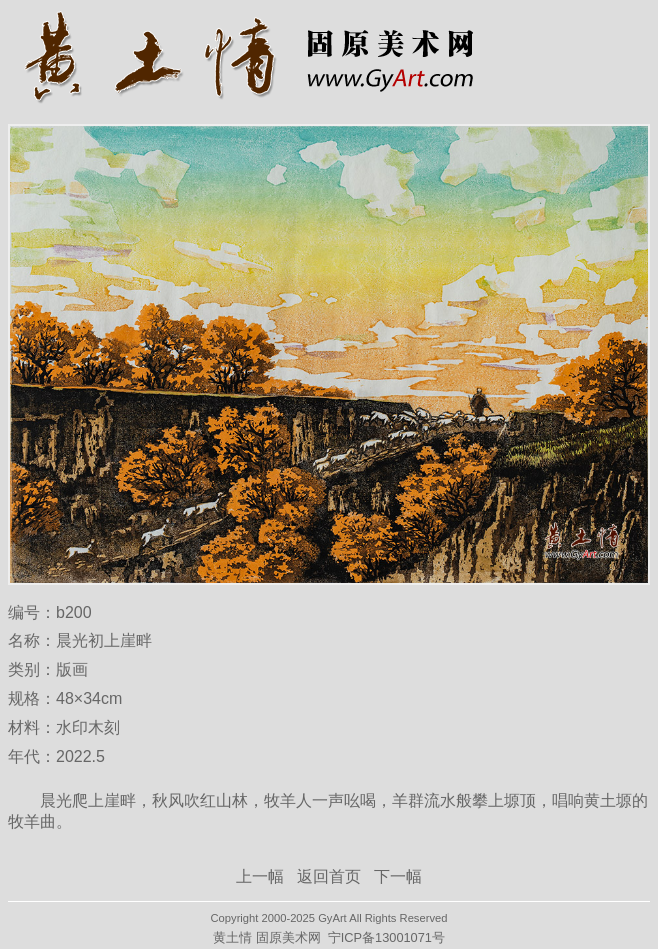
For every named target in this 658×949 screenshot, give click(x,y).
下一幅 (398, 876)
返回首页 (329, 876)
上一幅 (260, 876)
